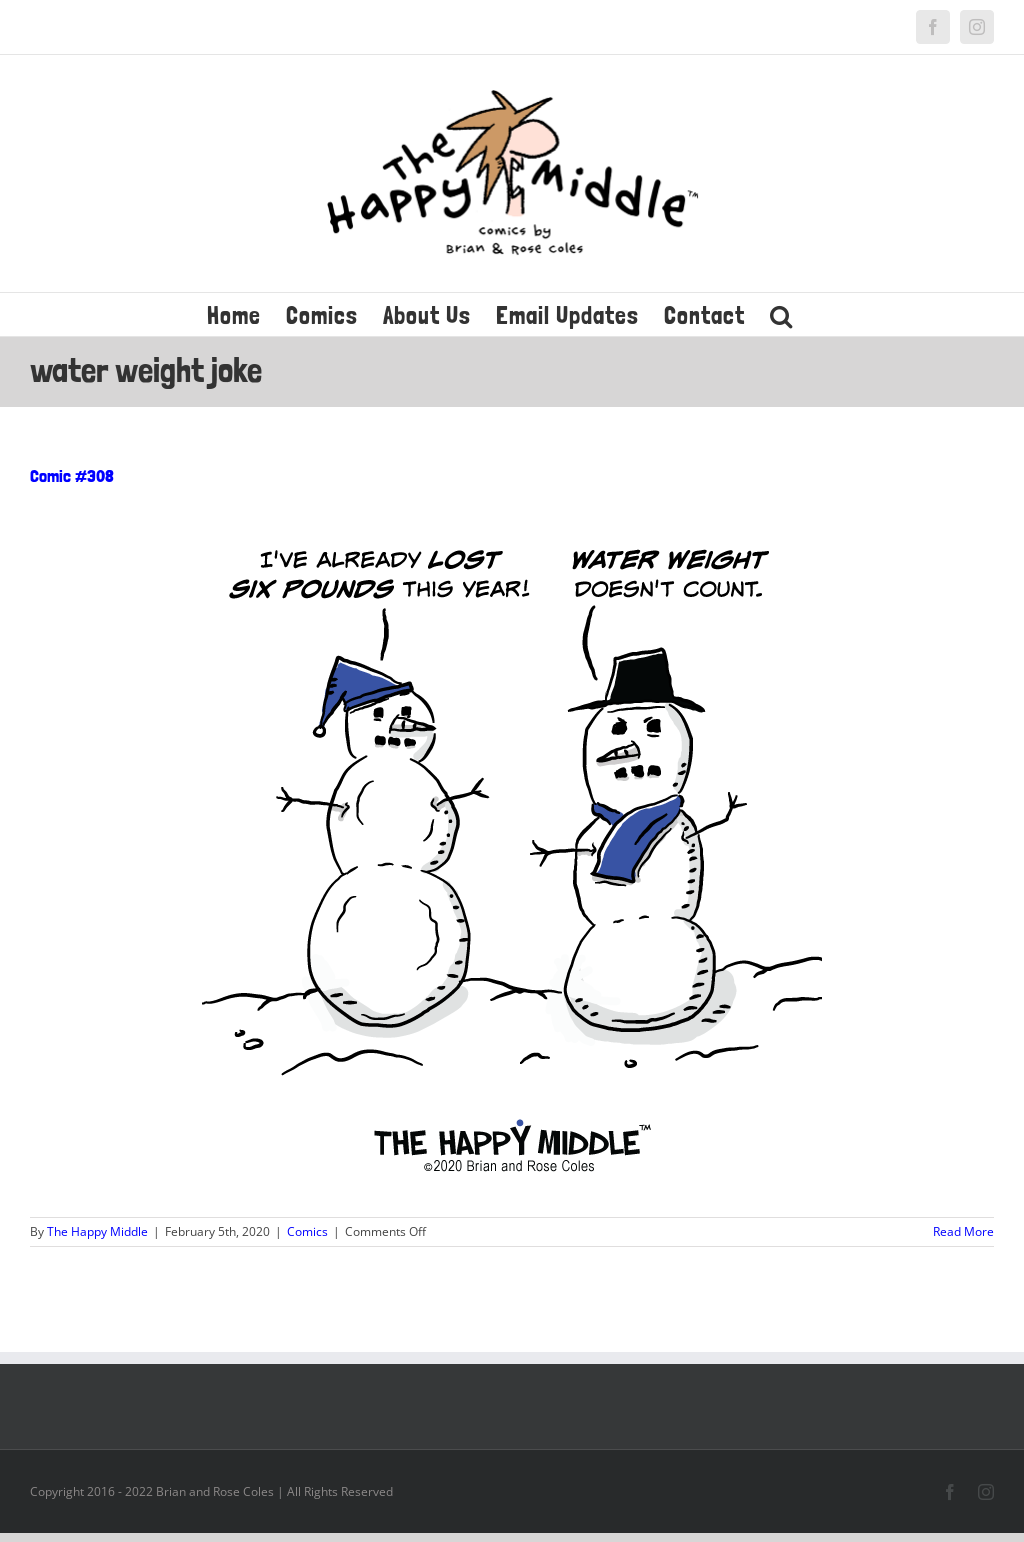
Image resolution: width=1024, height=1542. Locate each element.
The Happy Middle (97, 1231)
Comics (307, 1231)
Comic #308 (72, 475)
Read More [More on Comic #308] (963, 1231)
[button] (781, 314)
